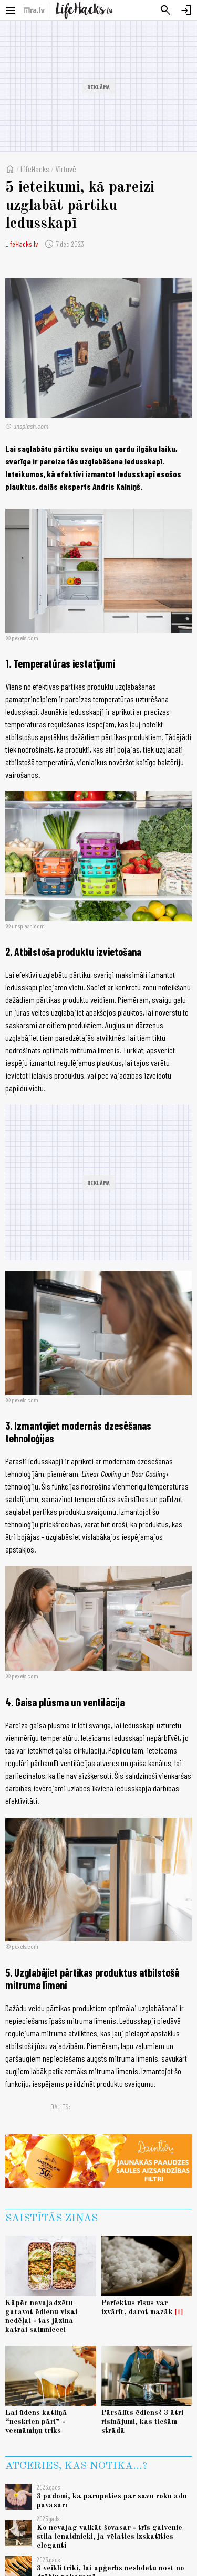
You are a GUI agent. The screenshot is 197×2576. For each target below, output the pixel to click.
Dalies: (60, 2106)
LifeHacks (34, 169)
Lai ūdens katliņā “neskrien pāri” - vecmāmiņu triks (36, 2422)
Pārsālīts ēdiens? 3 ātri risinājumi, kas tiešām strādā (142, 2422)
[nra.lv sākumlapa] (34, 10)
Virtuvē (65, 169)
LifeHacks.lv (21, 243)
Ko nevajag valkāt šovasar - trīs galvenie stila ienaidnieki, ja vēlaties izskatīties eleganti (109, 2537)
